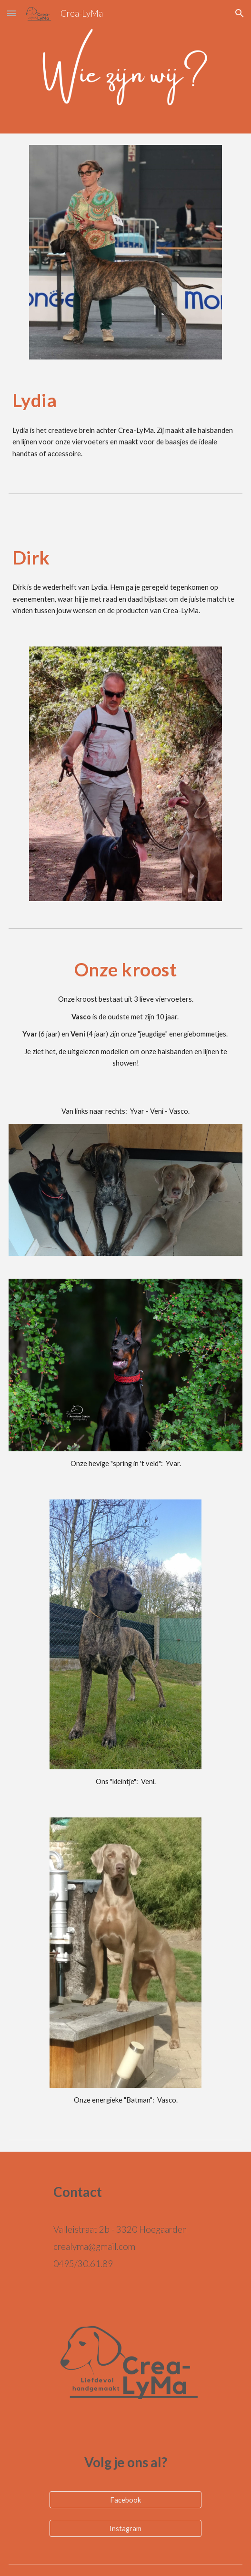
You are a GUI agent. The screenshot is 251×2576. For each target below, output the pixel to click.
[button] (11, 13)
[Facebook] (125, 2500)
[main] (125, 400)
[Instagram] (125, 2528)
